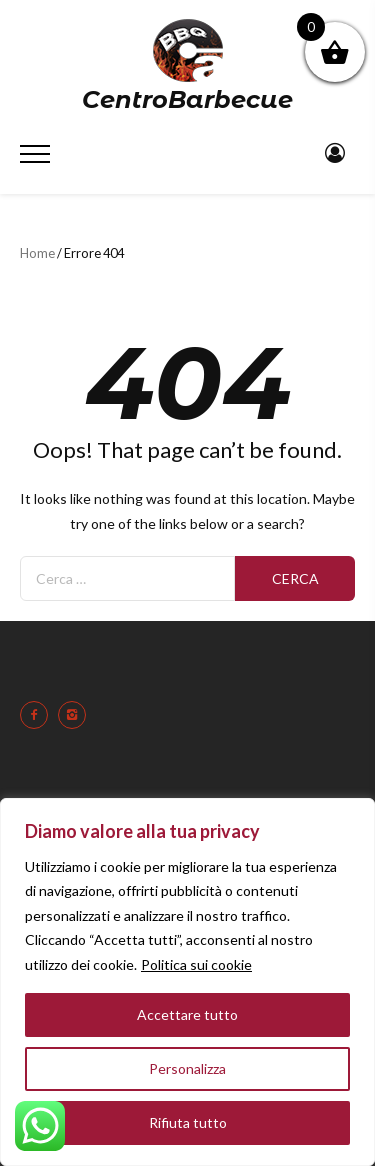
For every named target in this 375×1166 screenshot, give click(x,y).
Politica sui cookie (196, 964)
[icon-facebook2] (39, 715)
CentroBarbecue (187, 99)
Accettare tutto (187, 1014)
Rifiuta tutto (188, 1122)
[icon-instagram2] (77, 715)
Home (37, 253)
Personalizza (187, 1068)
